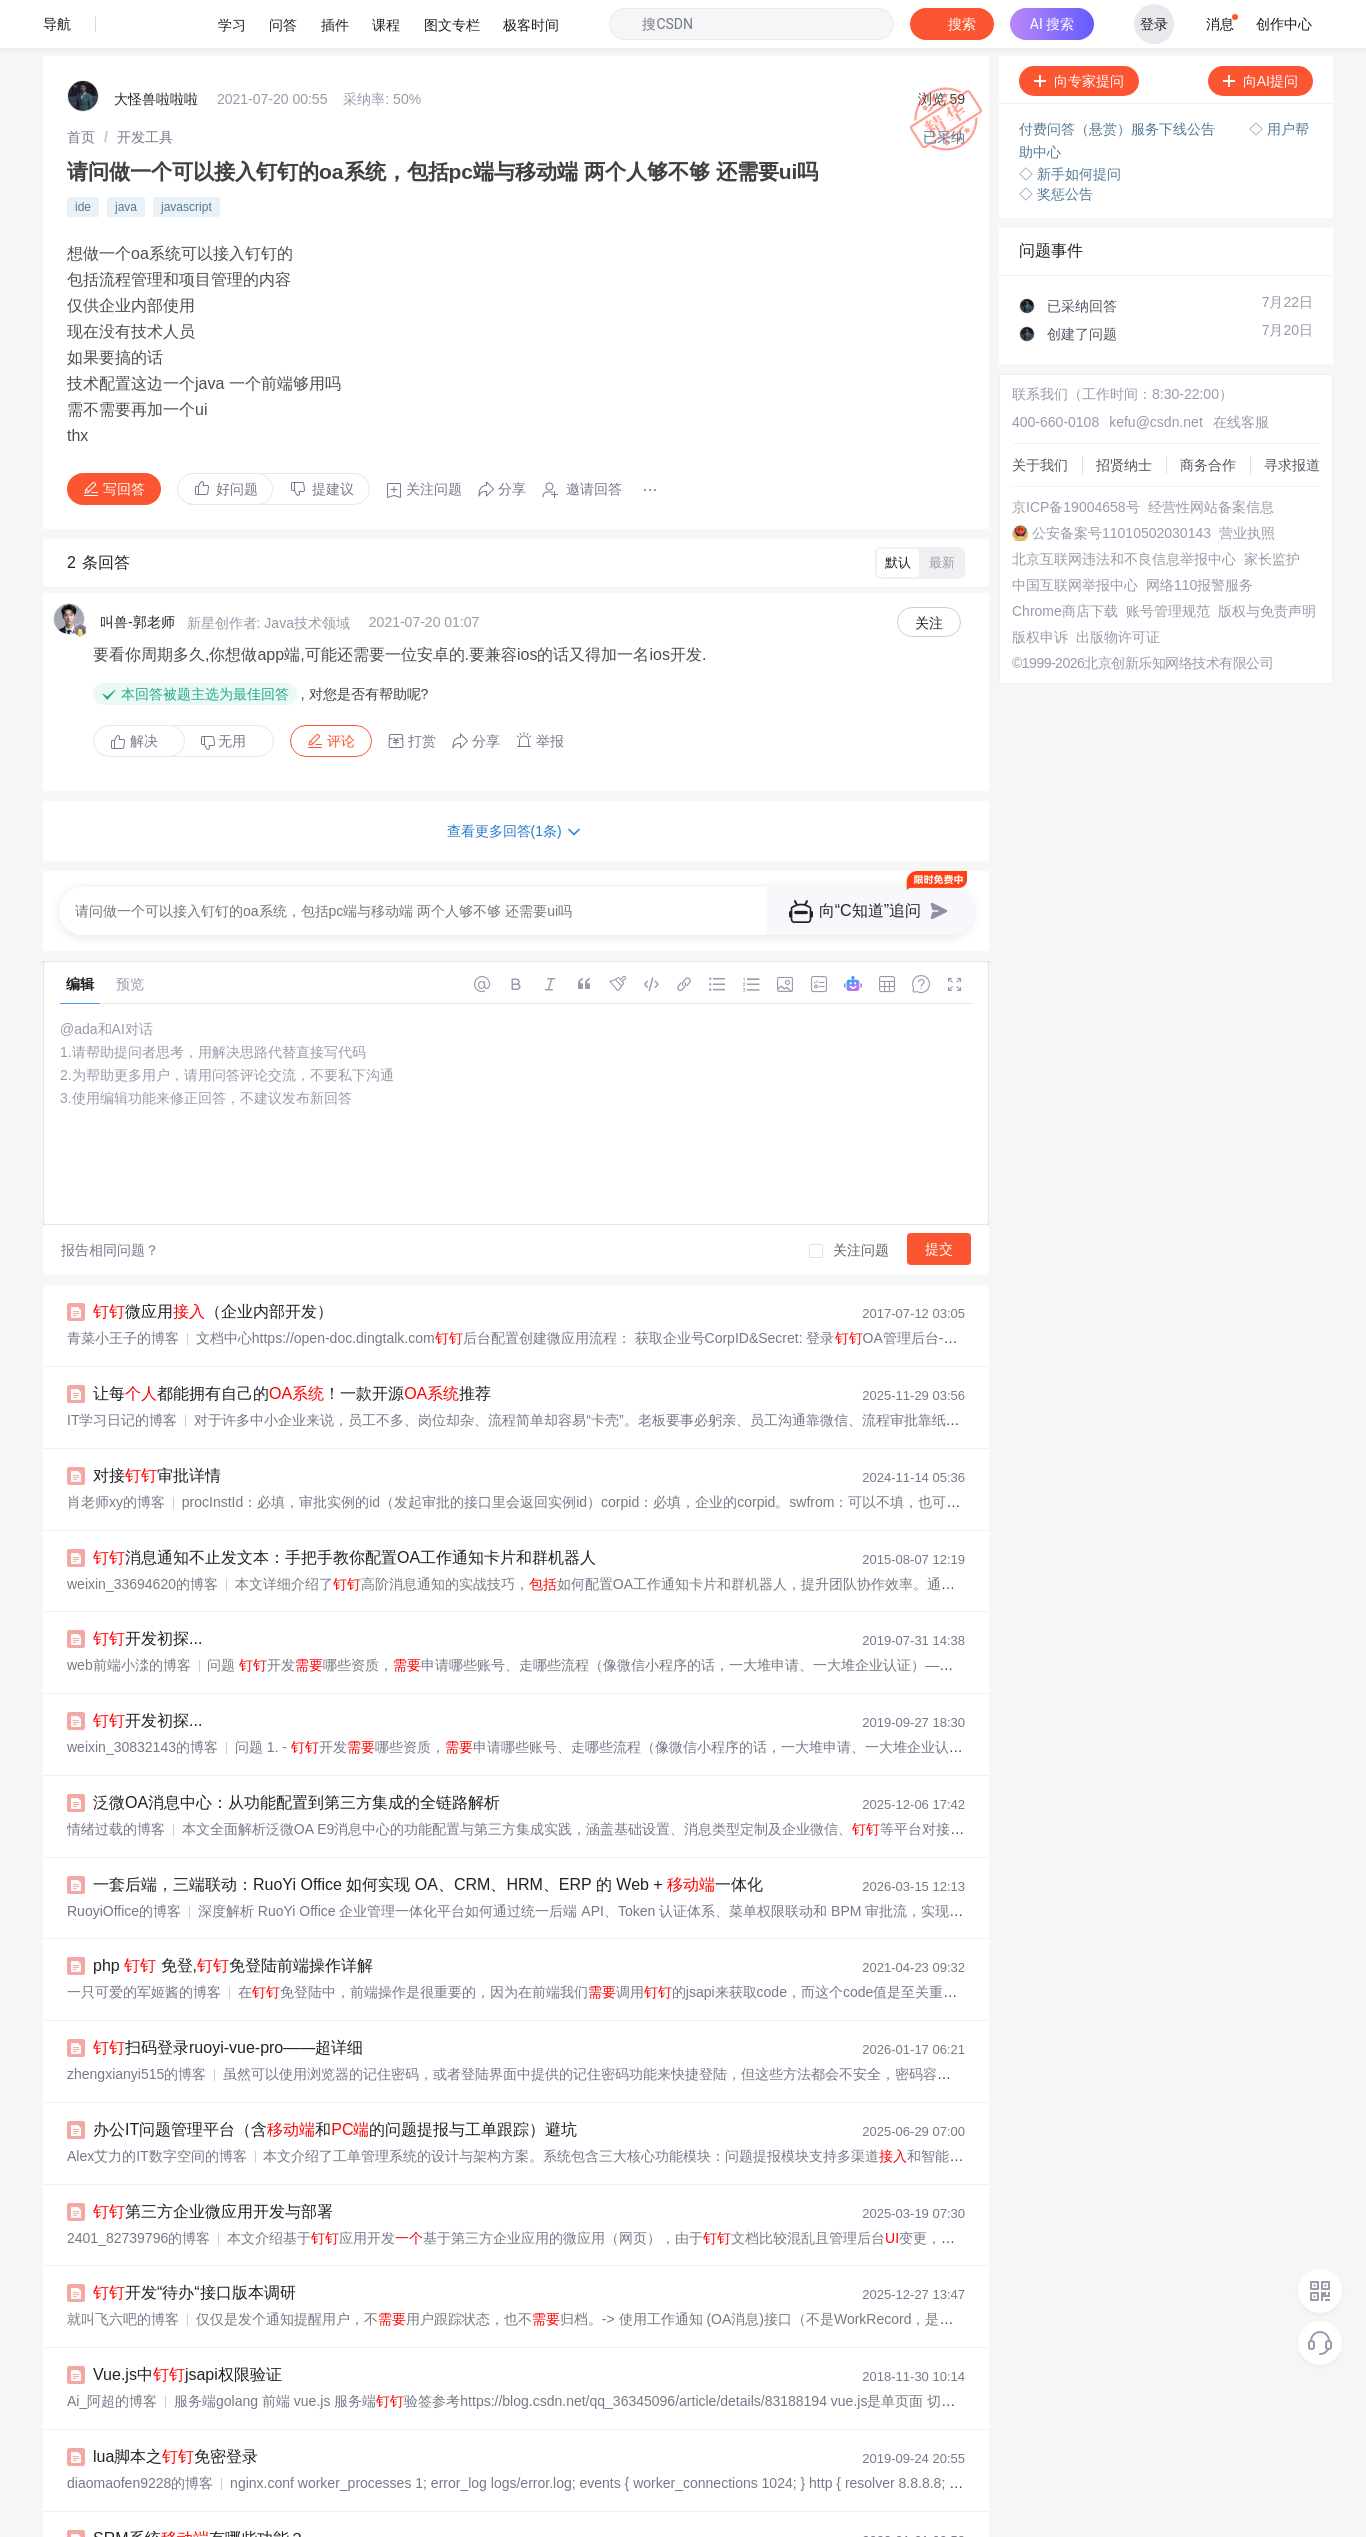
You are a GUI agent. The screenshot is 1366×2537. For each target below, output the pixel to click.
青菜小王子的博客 (123, 1290)
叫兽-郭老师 (137, 574)
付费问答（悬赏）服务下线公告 (1119, 81)
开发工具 (145, 89)
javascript (186, 159)
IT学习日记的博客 (122, 1372)
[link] (81, 89)
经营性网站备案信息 (1211, 459)
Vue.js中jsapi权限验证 (187, 2326)
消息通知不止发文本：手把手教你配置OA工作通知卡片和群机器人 (344, 1509)
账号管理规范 (1168, 563)
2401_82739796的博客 (138, 2190)
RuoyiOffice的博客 (124, 1863)
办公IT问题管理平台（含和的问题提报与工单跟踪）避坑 (335, 2081)
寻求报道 (1292, 417)
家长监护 (1272, 511)
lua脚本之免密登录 (175, 2408)
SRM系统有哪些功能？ (199, 2490)
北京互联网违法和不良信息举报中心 (1124, 511)
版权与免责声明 (1267, 563)
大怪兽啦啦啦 (156, 51)
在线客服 (1241, 374)
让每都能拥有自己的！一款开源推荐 (292, 1345)
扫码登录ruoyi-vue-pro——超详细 (228, 1999)
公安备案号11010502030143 (1121, 485)
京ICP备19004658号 (1076, 459)
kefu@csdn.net (1156, 374)
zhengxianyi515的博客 (136, 2026)
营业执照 (1247, 485)
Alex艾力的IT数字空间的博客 (157, 2108)
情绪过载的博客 (116, 1781)
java (126, 159)
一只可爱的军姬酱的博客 (144, 1944)
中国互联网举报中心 (1075, 537)
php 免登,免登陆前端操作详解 (233, 1917)
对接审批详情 (157, 1427)
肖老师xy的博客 (116, 1454)
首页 (81, 89)
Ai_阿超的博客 (112, 2353)
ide (83, 159)
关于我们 (1040, 417)
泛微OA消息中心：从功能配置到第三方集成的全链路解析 (296, 1754)
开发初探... (147, 1590)
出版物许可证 (1118, 589)
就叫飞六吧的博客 (123, 2271)
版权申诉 (1040, 589)
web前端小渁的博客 (129, 1617)
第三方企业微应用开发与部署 (213, 2163)
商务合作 (1208, 417)
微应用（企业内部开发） (213, 1263)
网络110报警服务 (1199, 537)
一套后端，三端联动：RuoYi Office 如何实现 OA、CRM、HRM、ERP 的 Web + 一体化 (428, 1836)
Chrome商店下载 (1065, 563)
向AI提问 (1260, 33)
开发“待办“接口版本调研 (194, 2244)
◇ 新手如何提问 (1070, 126)
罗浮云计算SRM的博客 (138, 2517)
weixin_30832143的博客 (142, 1699)
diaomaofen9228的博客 (140, 2435)
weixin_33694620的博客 (142, 1536)
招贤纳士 (1124, 417)
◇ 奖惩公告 (1056, 146)
